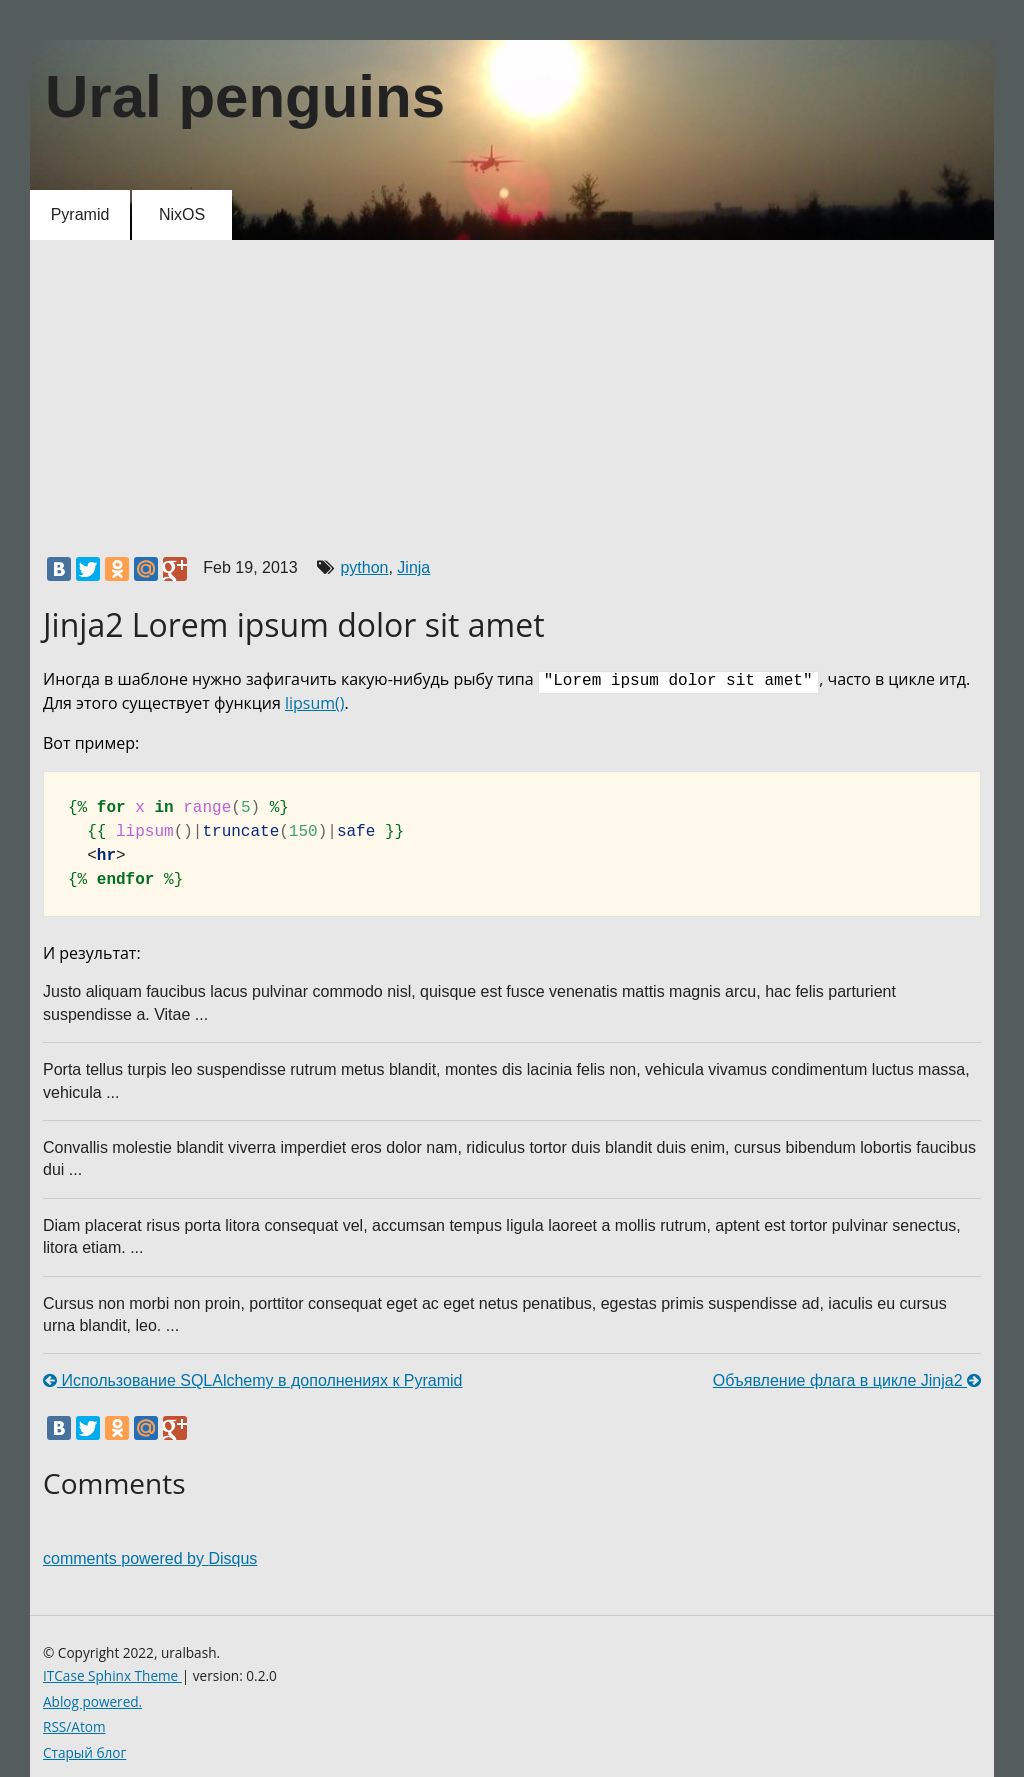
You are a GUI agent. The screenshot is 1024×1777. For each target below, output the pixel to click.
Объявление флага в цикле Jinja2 (847, 1380)
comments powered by (150, 1558)
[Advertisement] (512, 391)
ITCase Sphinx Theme (112, 1675)
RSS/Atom (74, 1726)
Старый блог (84, 1752)
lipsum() (315, 703)
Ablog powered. (92, 1701)
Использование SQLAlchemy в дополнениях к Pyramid (253, 1380)
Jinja (413, 567)
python (364, 567)
